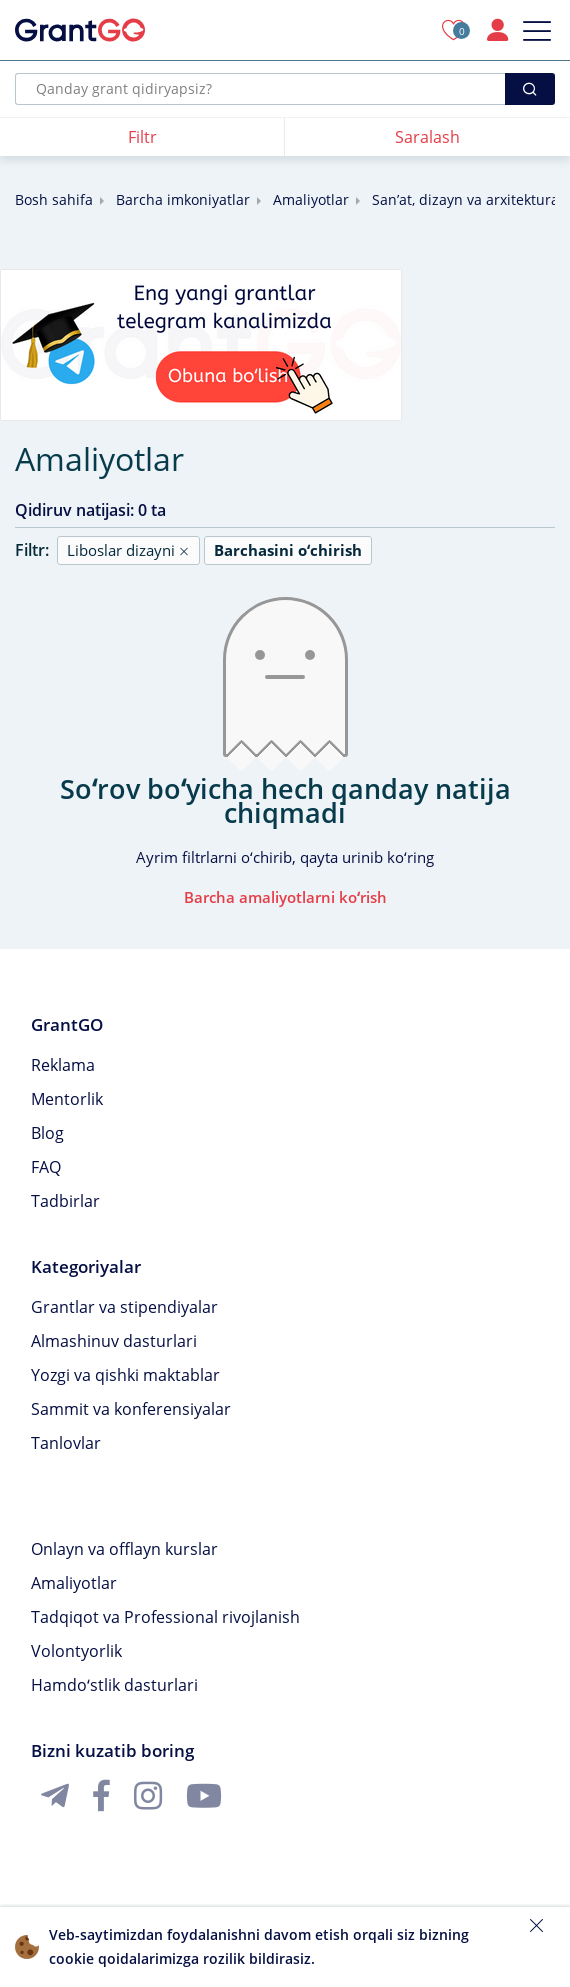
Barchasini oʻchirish (288, 550)
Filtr (142, 137)
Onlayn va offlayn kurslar (124, 1549)
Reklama (63, 1065)
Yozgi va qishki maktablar (125, 1375)
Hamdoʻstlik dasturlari (114, 1685)
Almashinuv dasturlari (114, 1341)
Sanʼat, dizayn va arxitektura (465, 199)
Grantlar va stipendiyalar (124, 1307)
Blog (47, 1133)
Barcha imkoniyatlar (183, 199)
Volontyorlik (76, 1651)
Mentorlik (67, 1099)
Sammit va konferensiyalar (131, 1409)
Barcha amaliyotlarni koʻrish (285, 897)
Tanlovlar (66, 1443)
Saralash (427, 137)
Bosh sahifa (54, 199)
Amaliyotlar (311, 199)
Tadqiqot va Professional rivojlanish (165, 1617)
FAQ (46, 1167)
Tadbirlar (65, 1201)
